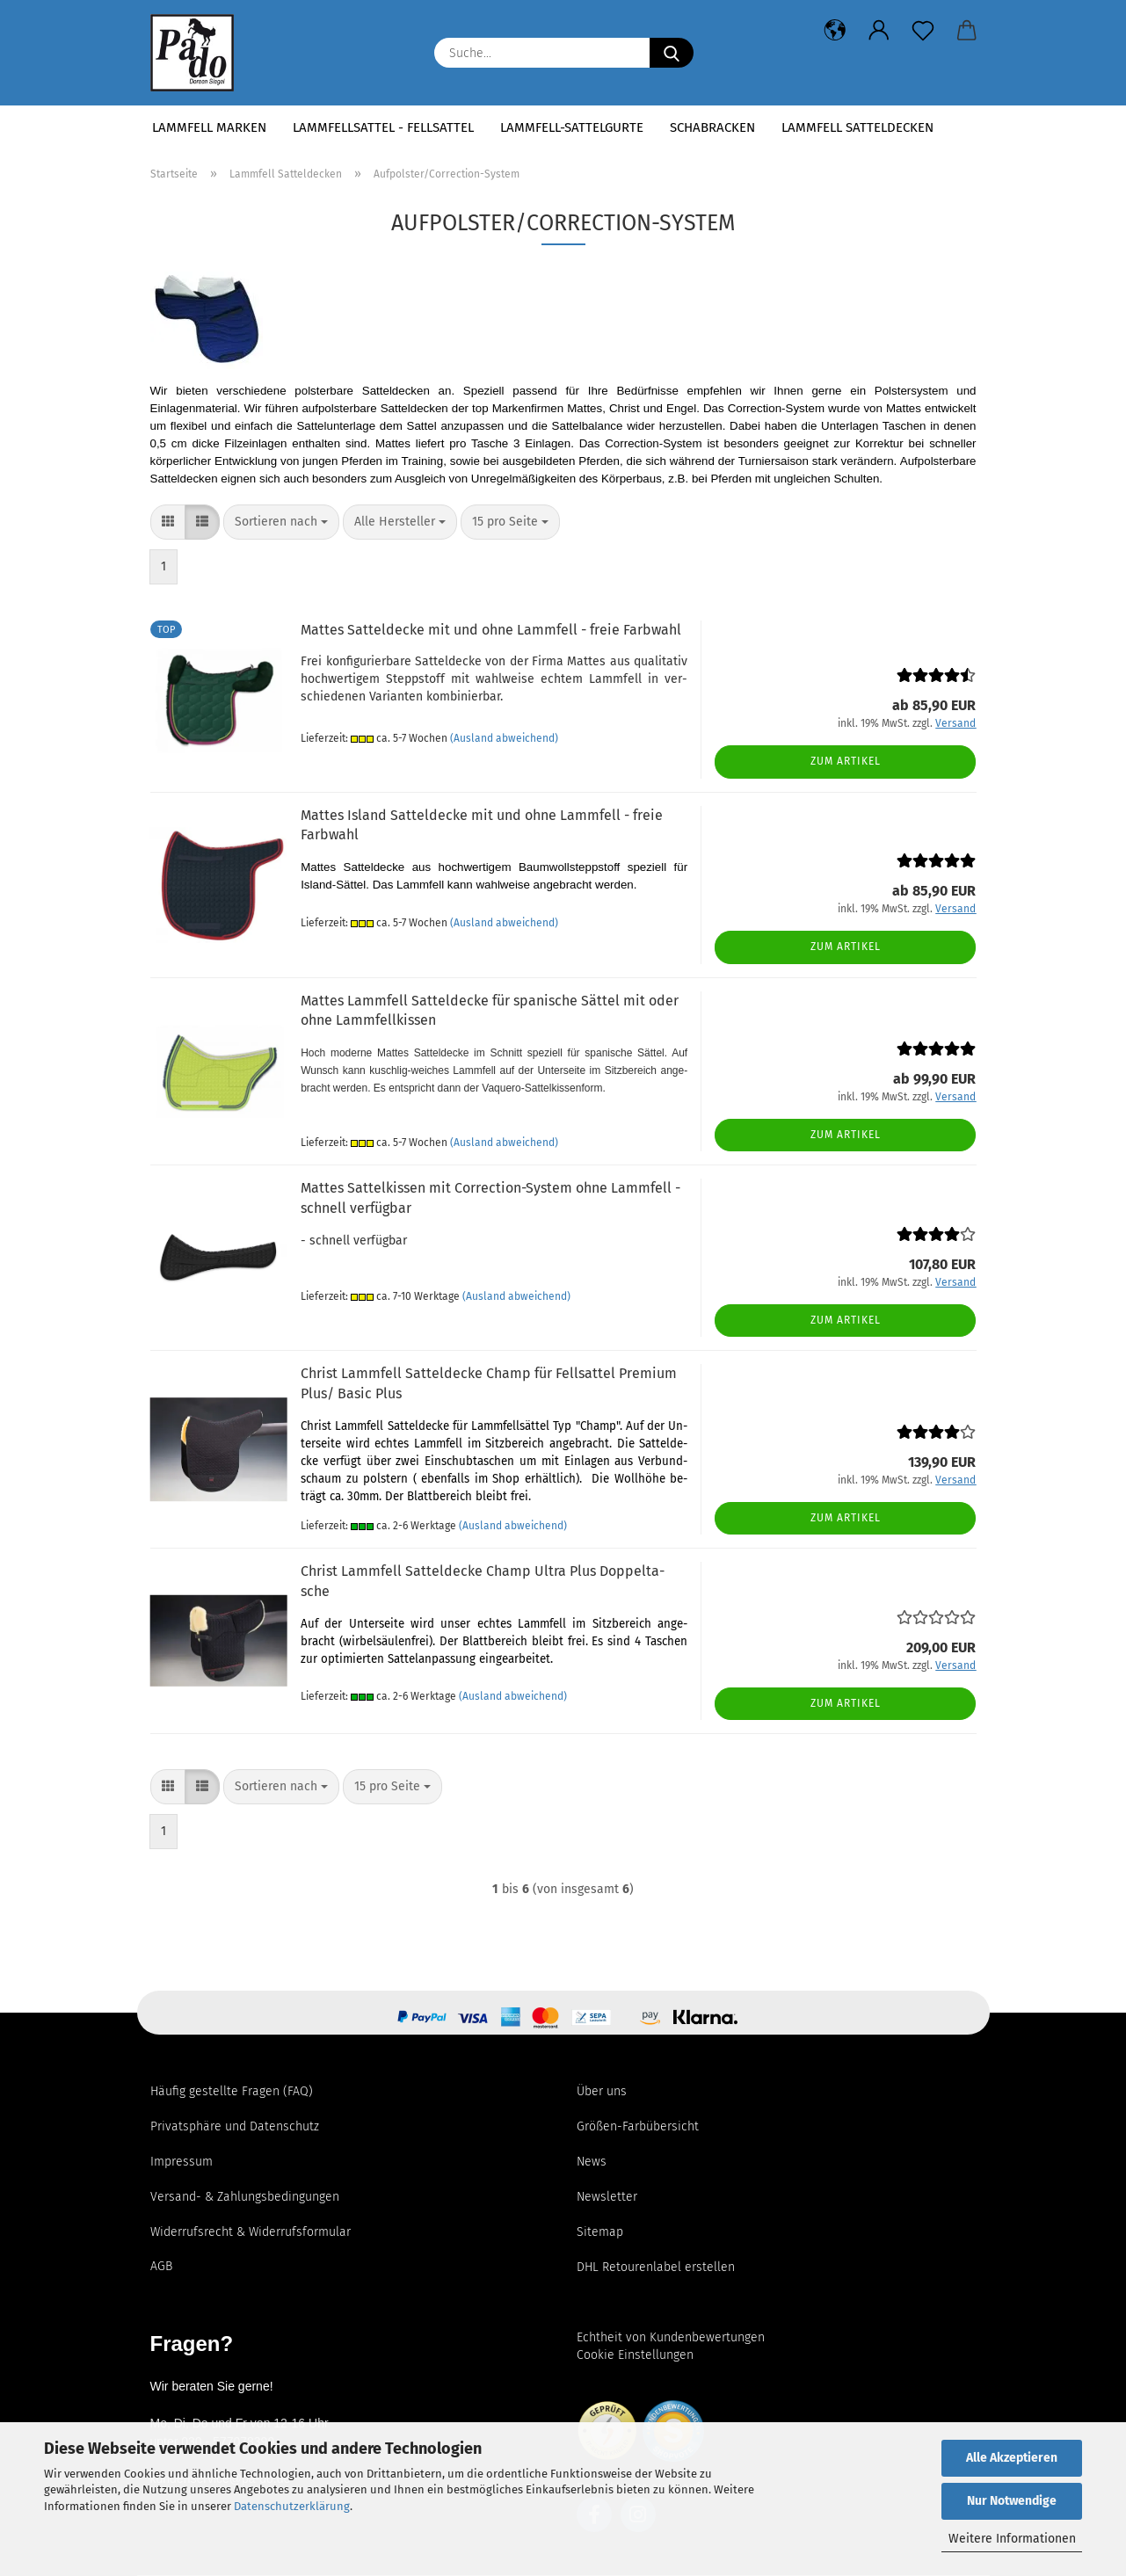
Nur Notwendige (1012, 2500)
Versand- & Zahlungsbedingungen (244, 2196)
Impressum (181, 2161)
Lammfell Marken (209, 127)
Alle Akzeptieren (1011, 2457)
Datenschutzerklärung (292, 2506)
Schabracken (712, 127)
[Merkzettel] (923, 31)
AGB (161, 2266)
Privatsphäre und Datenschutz (234, 2126)
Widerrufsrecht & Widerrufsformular (250, 2231)
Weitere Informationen (1012, 2538)
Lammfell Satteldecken (857, 127)
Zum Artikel (845, 761)
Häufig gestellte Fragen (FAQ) (231, 2091)
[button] (835, 31)
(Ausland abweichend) (504, 738)
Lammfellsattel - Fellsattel (383, 127)
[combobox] (281, 522)
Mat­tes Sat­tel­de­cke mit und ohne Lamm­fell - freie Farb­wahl (491, 629)
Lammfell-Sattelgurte (571, 127)
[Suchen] (672, 53)
